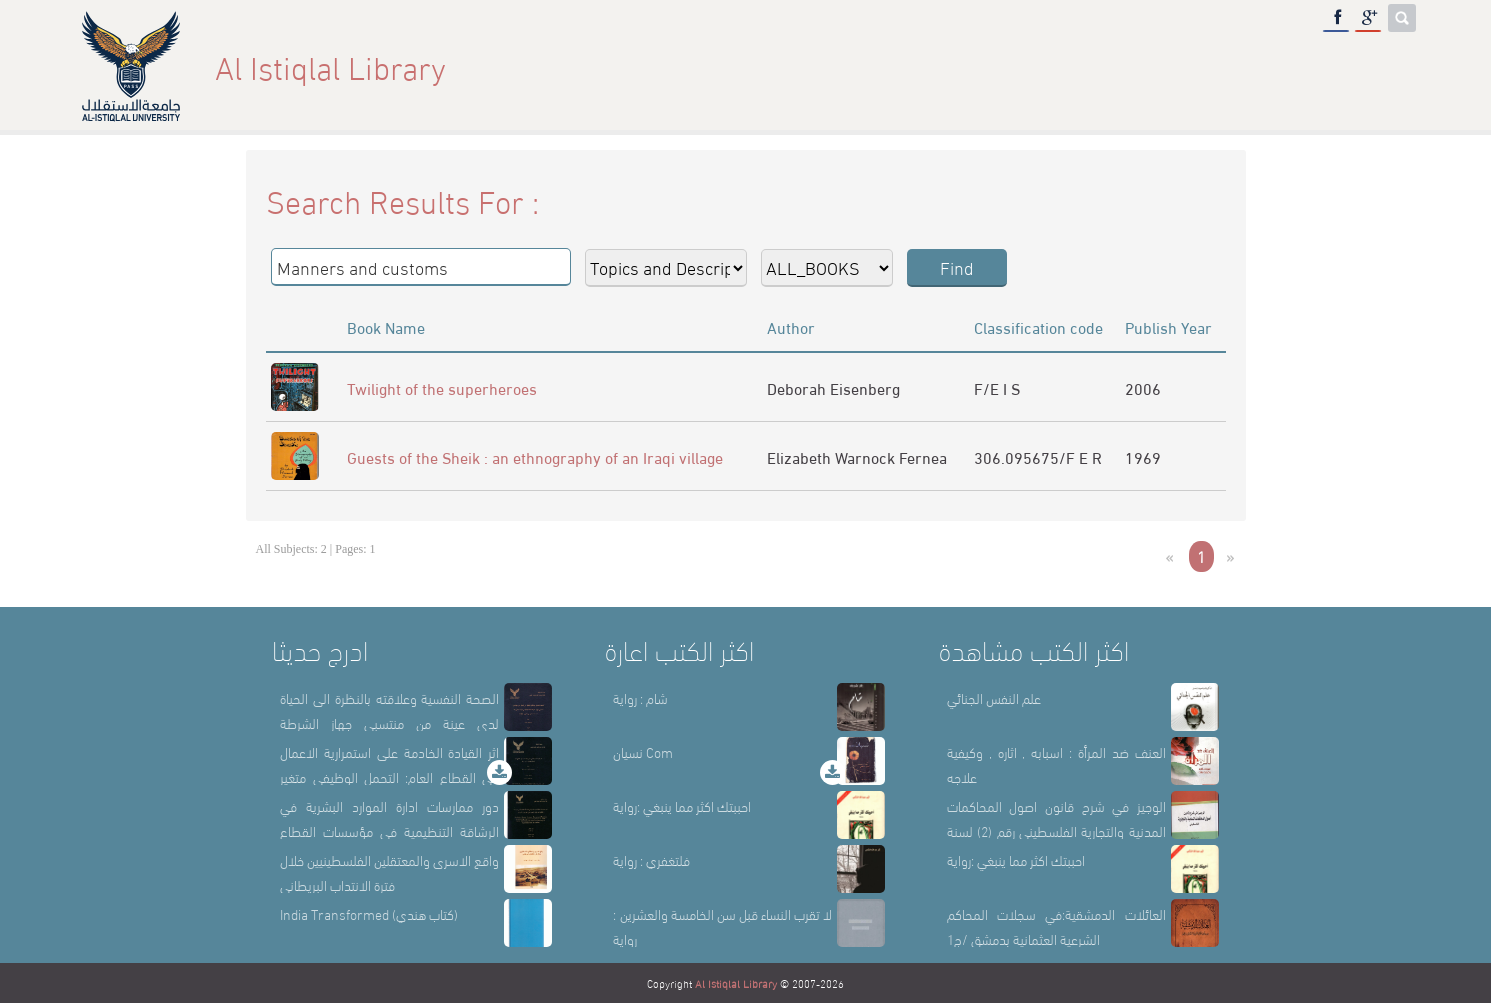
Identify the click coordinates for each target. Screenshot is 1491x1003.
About (1031, 66)
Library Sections (1156, 66)
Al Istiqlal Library (736, 983)
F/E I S (997, 387)
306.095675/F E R (1038, 456)
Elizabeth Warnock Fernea (857, 456)
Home (951, 66)
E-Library (1296, 66)
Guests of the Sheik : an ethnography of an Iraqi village (535, 456)
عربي (1383, 66)
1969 (1143, 456)
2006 (1143, 387)
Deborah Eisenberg (833, 387)
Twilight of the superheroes (442, 387)
